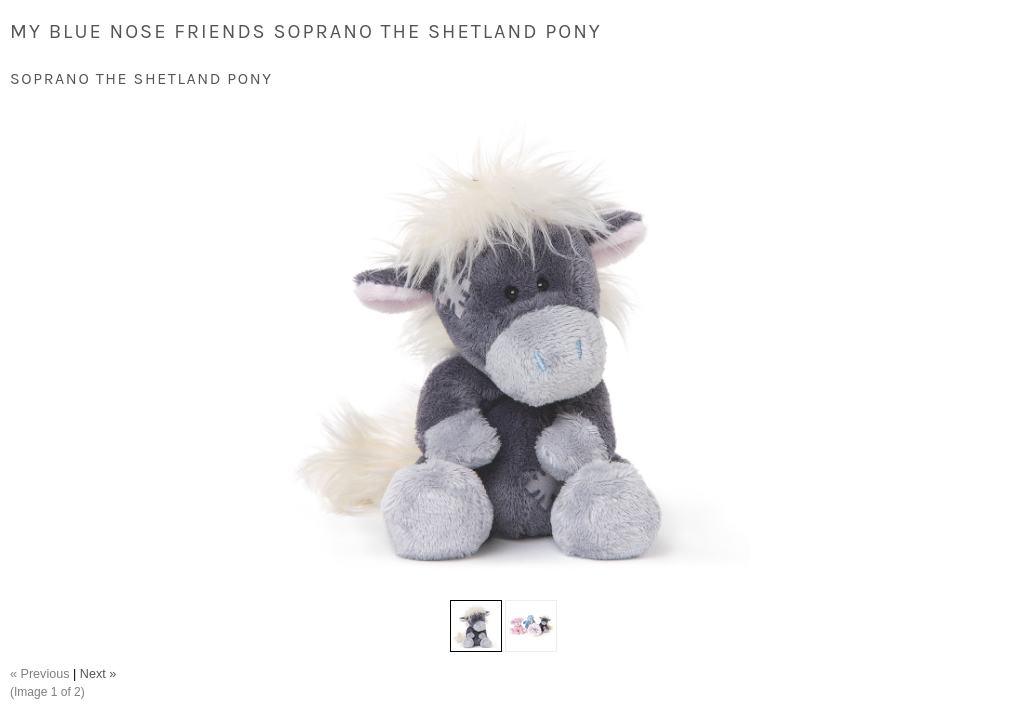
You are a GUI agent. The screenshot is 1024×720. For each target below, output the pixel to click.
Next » (98, 674)
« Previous (40, 674)
